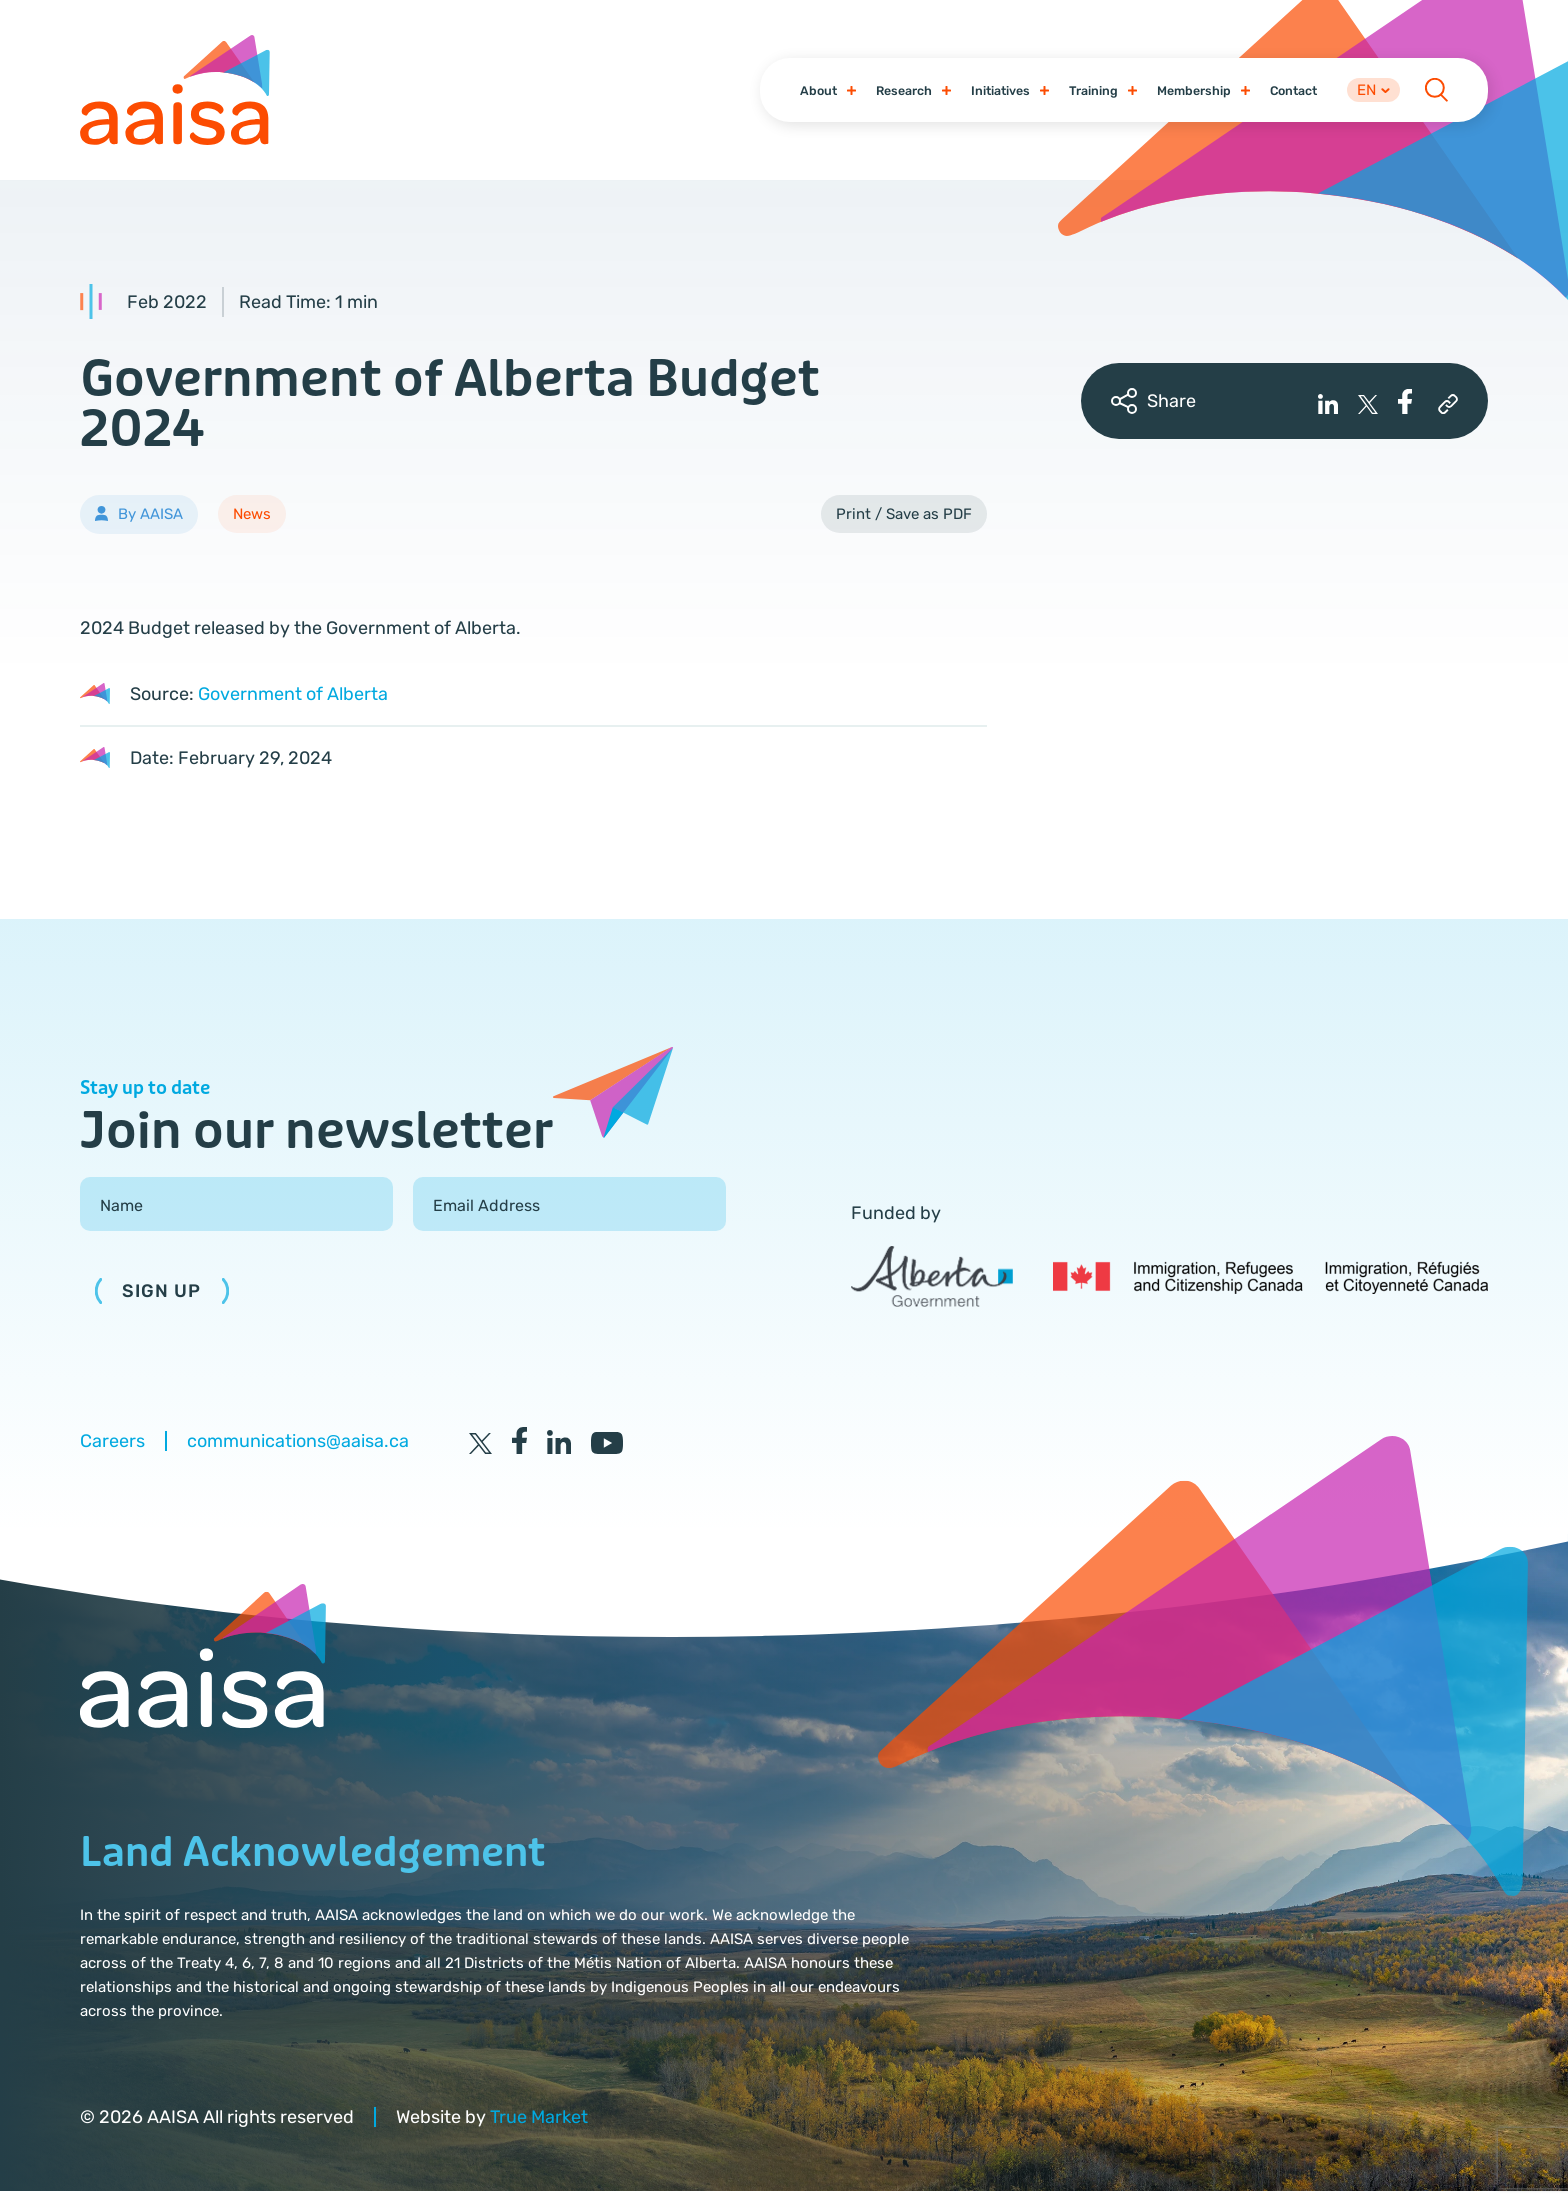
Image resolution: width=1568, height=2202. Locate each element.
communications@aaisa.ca (298, 1451)
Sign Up (162, 1302)
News (252, 524)
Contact (1282, 95)
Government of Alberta (293, 704)
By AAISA (150, 525)
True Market (539, 2127)
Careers (112, 1451)
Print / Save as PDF (904, 524)
